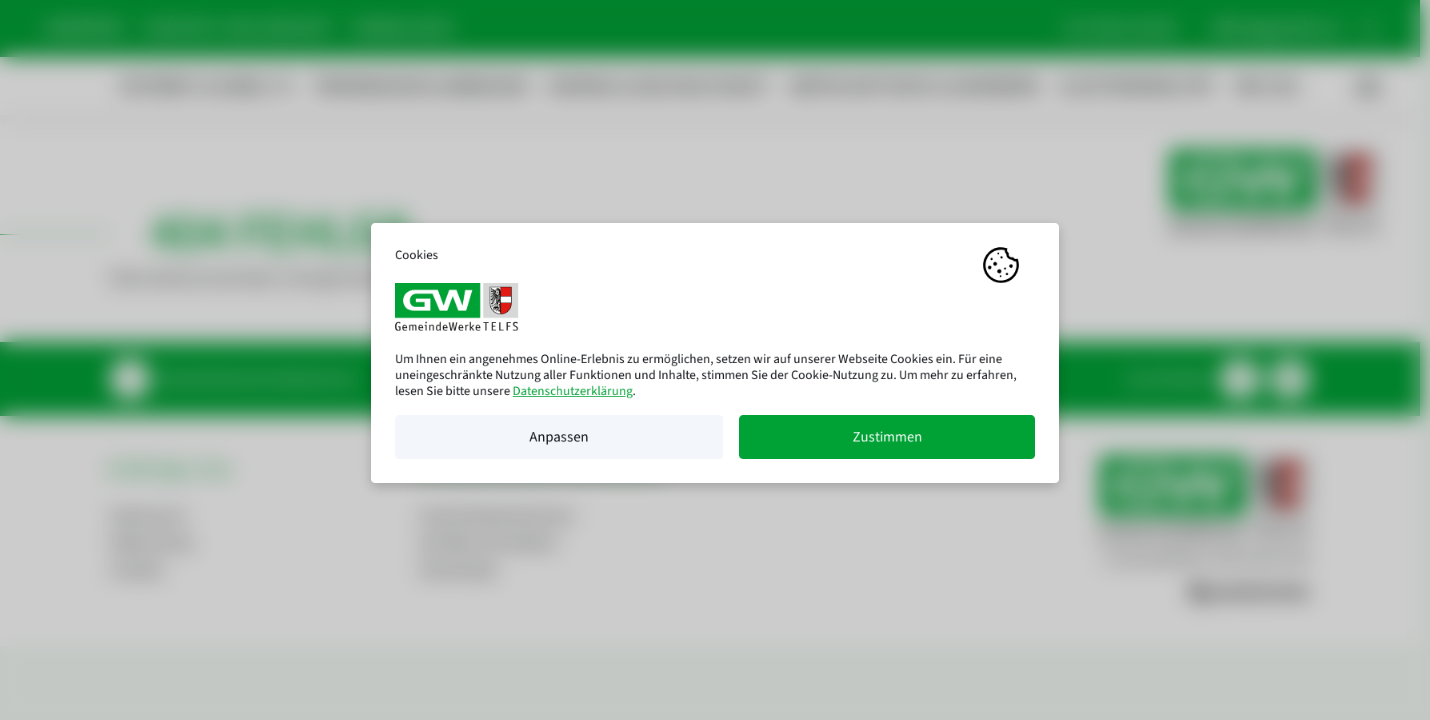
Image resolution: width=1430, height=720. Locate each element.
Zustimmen (887, 444)
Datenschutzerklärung (573, 398)
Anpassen (558, 444)
